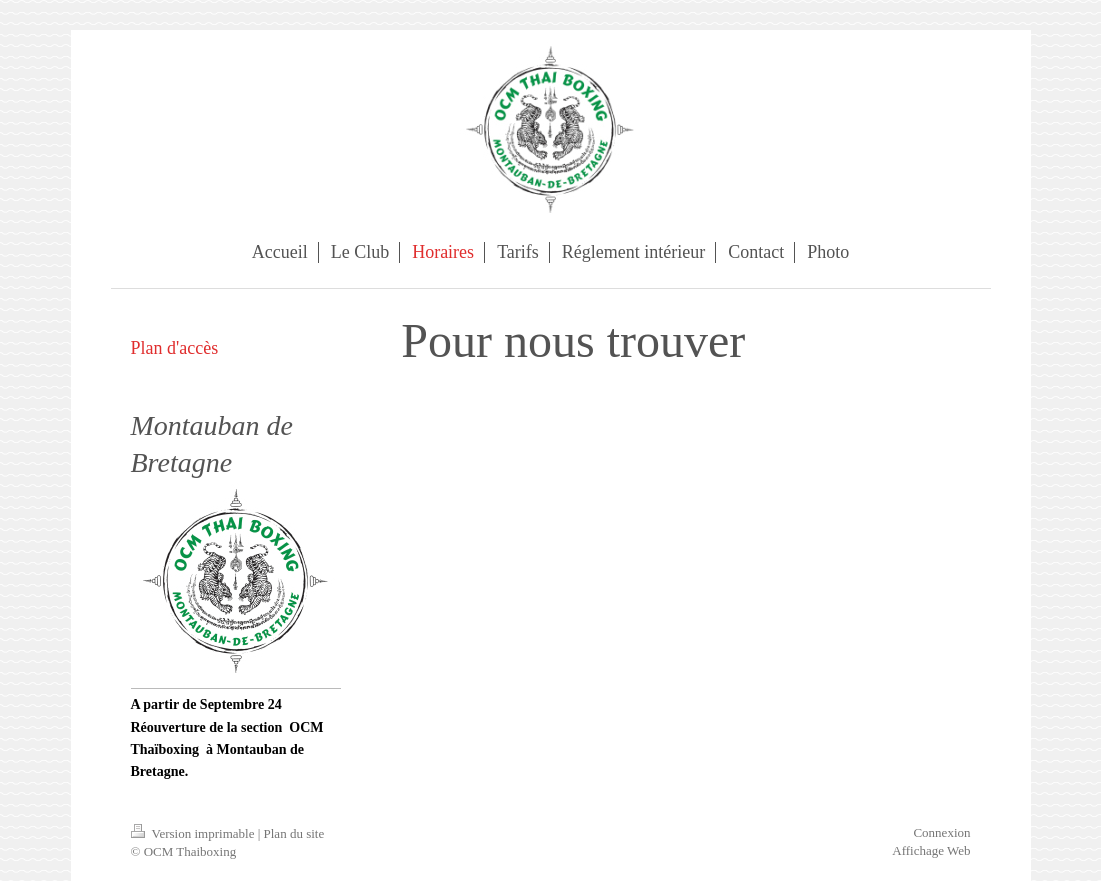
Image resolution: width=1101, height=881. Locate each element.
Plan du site (294, 833)
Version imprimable (194, 833)
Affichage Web (931, 850)
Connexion (941, 832)
